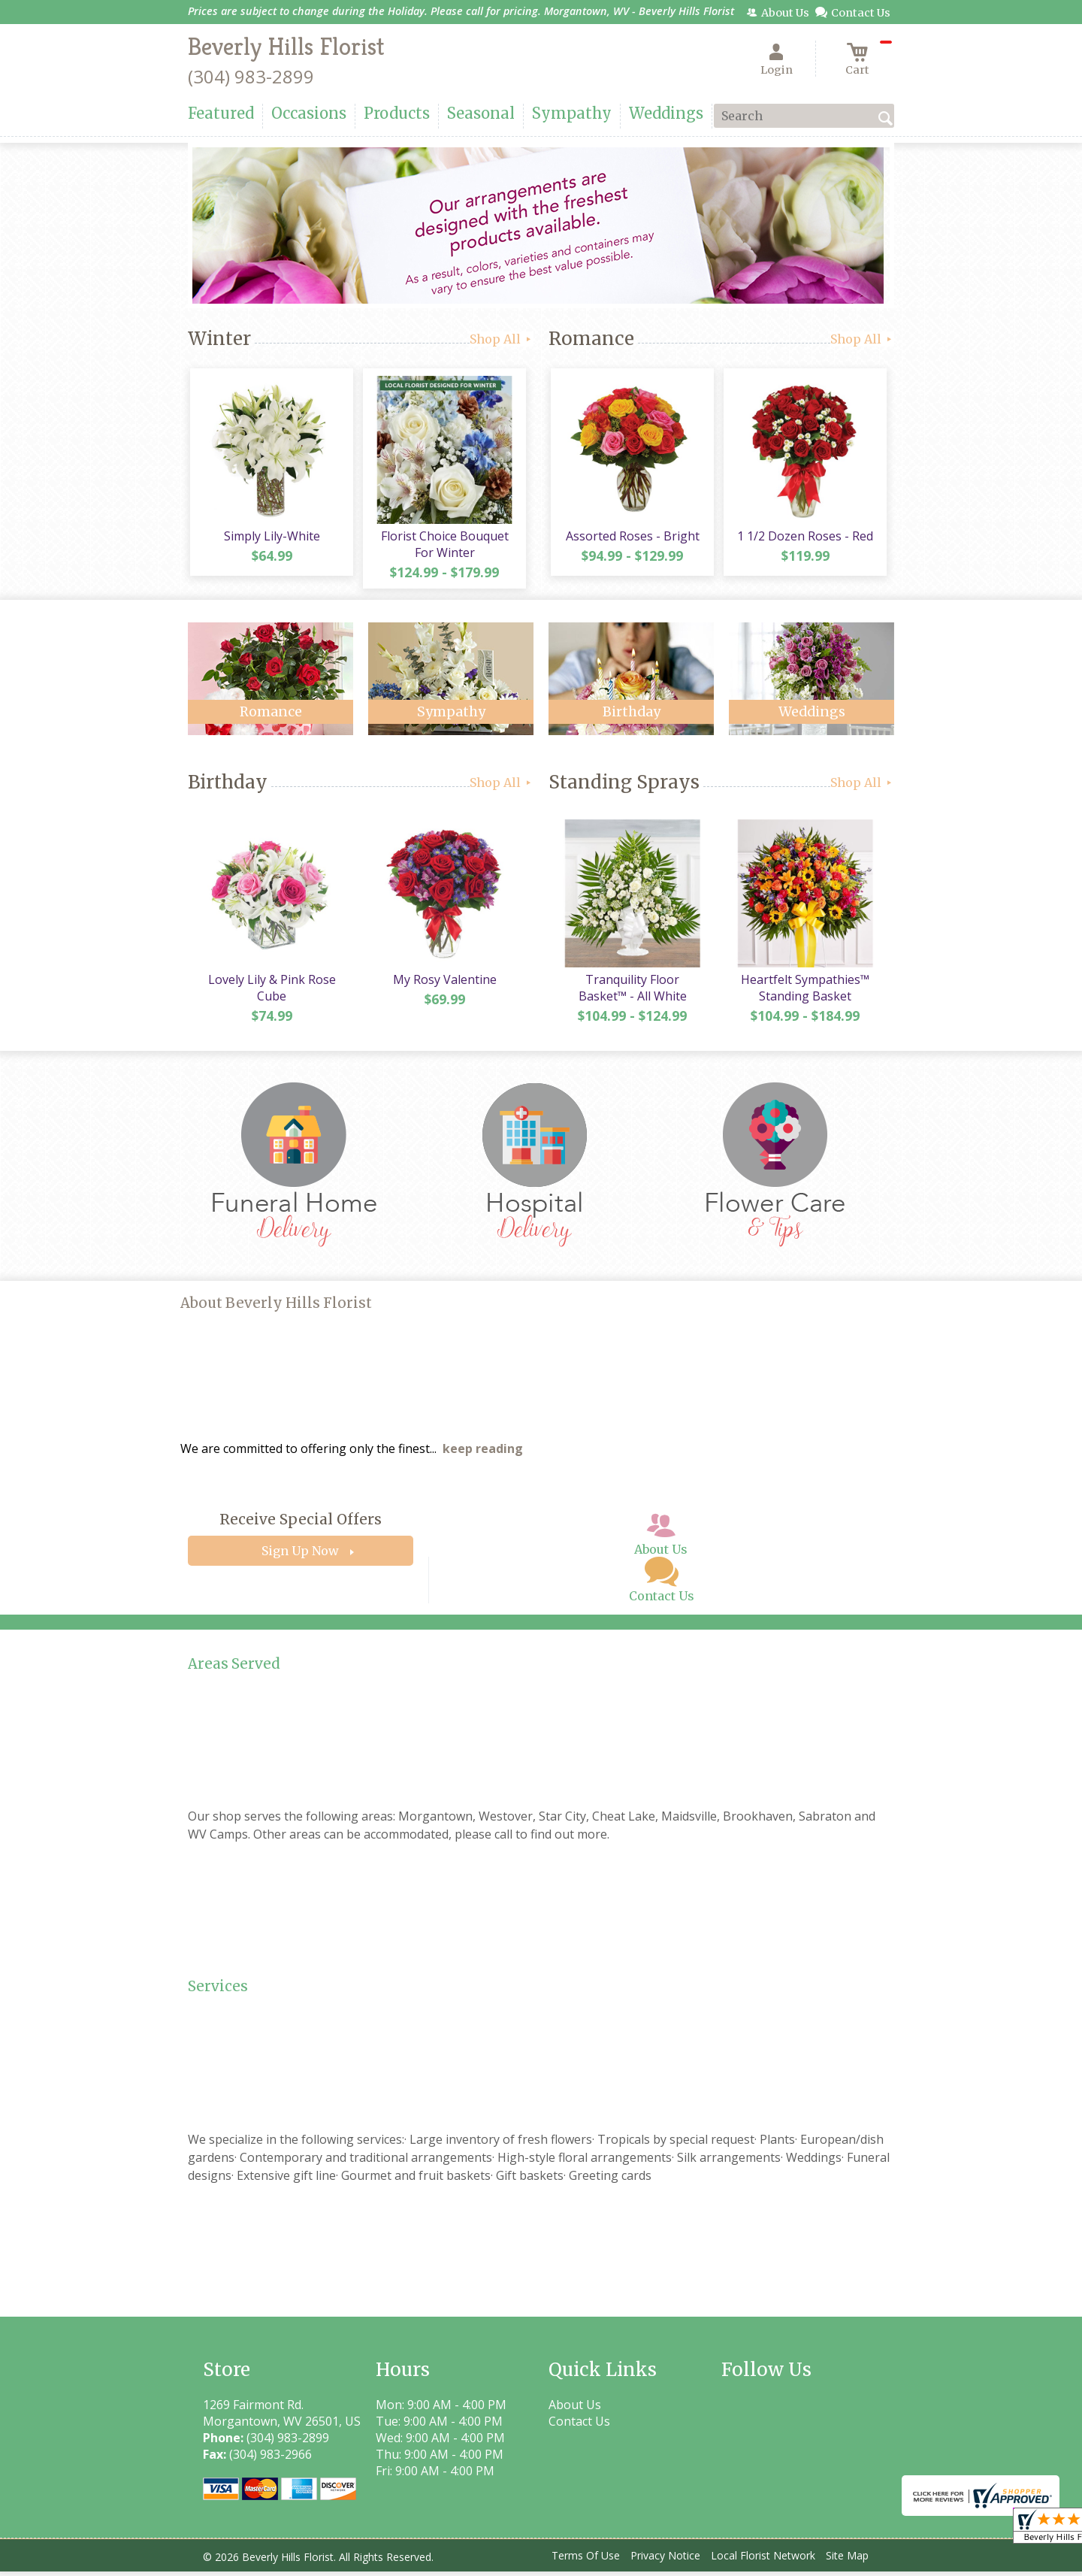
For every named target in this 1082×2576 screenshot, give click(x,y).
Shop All (501, 339)
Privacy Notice (665, 2560)
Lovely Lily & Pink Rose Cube (270, 992)
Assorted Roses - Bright (631, 538)
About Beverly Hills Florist (276, 1308)
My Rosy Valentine (443, 984)
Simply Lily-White (270, 538)
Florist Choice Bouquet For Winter (443, 546)
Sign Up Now (300, 1555)
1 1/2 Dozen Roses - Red (804, 538)
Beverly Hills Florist (286, 47)
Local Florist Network (763, 2560)
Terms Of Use (586, 2560)
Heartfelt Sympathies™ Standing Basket (804, 992)
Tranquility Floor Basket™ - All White (631, 992)
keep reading (483, 1453)
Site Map (847, 2560)
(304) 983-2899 (251, 76)
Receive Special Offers (300, 1524)
